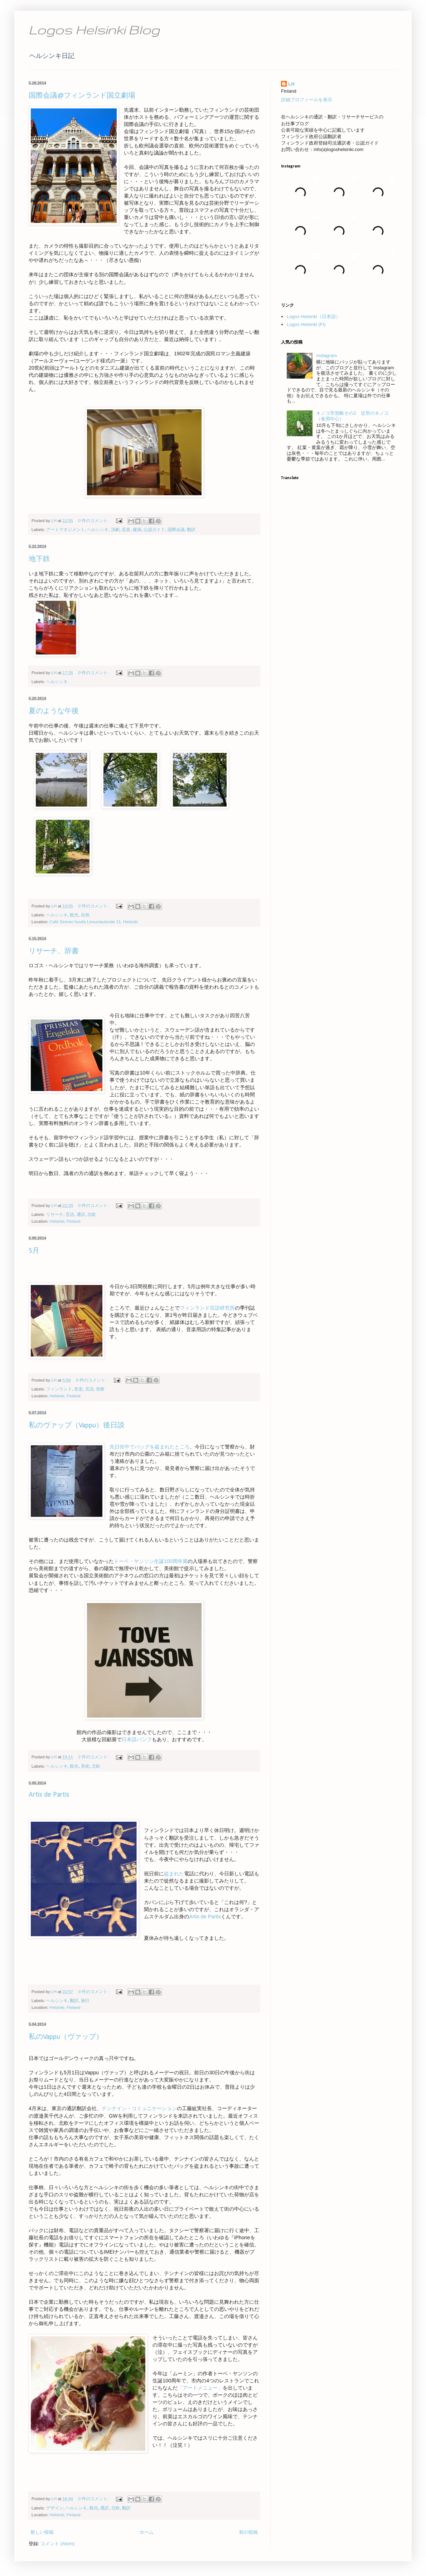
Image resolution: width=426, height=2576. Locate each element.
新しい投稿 (42, 2532)
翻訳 (191, 529)
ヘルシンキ (97, 529)
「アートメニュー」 (200, 2388)
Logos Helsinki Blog (94, 29)
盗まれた (174, 1873)
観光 (74, 914)
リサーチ (54, 1214)
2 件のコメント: (94, 1756)
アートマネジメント (65, 529)
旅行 (85, 2000)
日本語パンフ (137, 1739)
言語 (70, 1214)
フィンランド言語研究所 (207, 1308)
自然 (85, 914)
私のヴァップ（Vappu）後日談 (77, 1425)
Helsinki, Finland (65, 1221)
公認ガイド (154, 529)
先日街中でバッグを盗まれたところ (150, 1447)
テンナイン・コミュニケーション (139, 2108)
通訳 (81, 1214)
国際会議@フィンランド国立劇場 (82, 95)
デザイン (54, 2508)
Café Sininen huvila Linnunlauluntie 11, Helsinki (94, 921)
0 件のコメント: (94, 520)
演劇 (115, 529)
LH (291, 84)
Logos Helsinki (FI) (306, 324)
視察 (100, 1389)
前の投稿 (248, 2532)
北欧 (91, 1214)
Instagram (326, 355)
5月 (34, 1251)
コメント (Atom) (57, 2543)
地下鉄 (39, 559)
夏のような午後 (54, 711)
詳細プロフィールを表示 (306, 99)
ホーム (147, 2532)
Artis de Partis (49, 1794)
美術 (85, 1766)
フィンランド (59, 1389)
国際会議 (176, 529)
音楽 (126, 529)
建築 (137, 529)
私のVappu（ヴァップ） (66, 2037)
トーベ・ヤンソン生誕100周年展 (151, 1561)
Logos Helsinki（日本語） (313, 316)
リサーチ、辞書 (54, 951)
